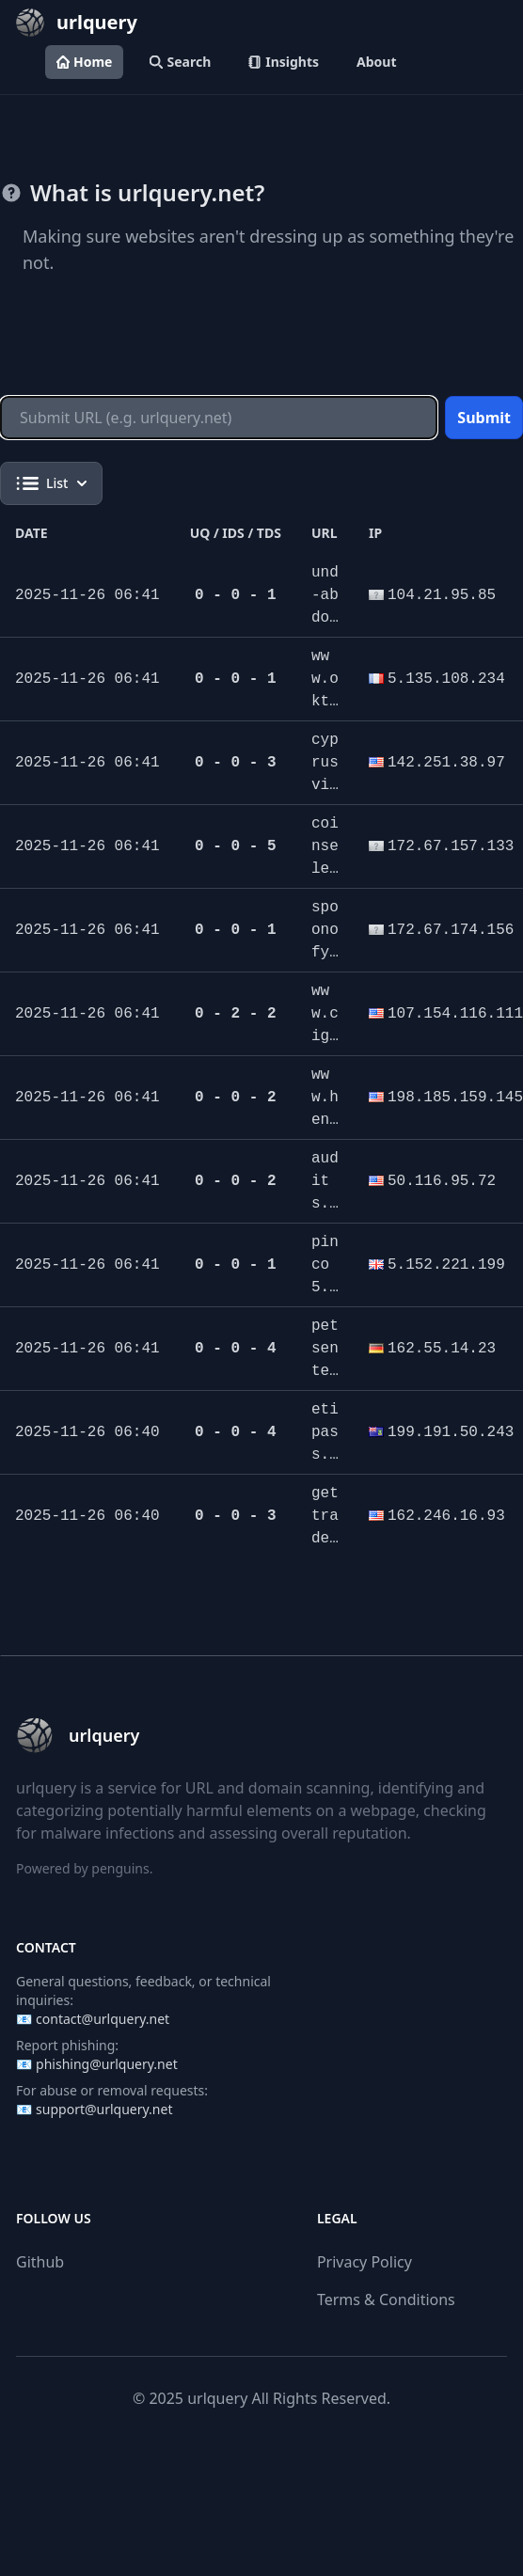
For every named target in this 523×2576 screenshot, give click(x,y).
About (376, 62)
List (51, 483)
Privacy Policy (364, 2262)
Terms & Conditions (386, 2299)
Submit (484, 417)
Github (40, 2262)
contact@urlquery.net (102, 2019)
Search (180, 62)
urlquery (217, 2398)
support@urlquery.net (104, 2109)
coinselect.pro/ (325, 869)
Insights (283, 62)
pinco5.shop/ (325, 1287)
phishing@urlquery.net (107, 2064)
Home (84, 62)
